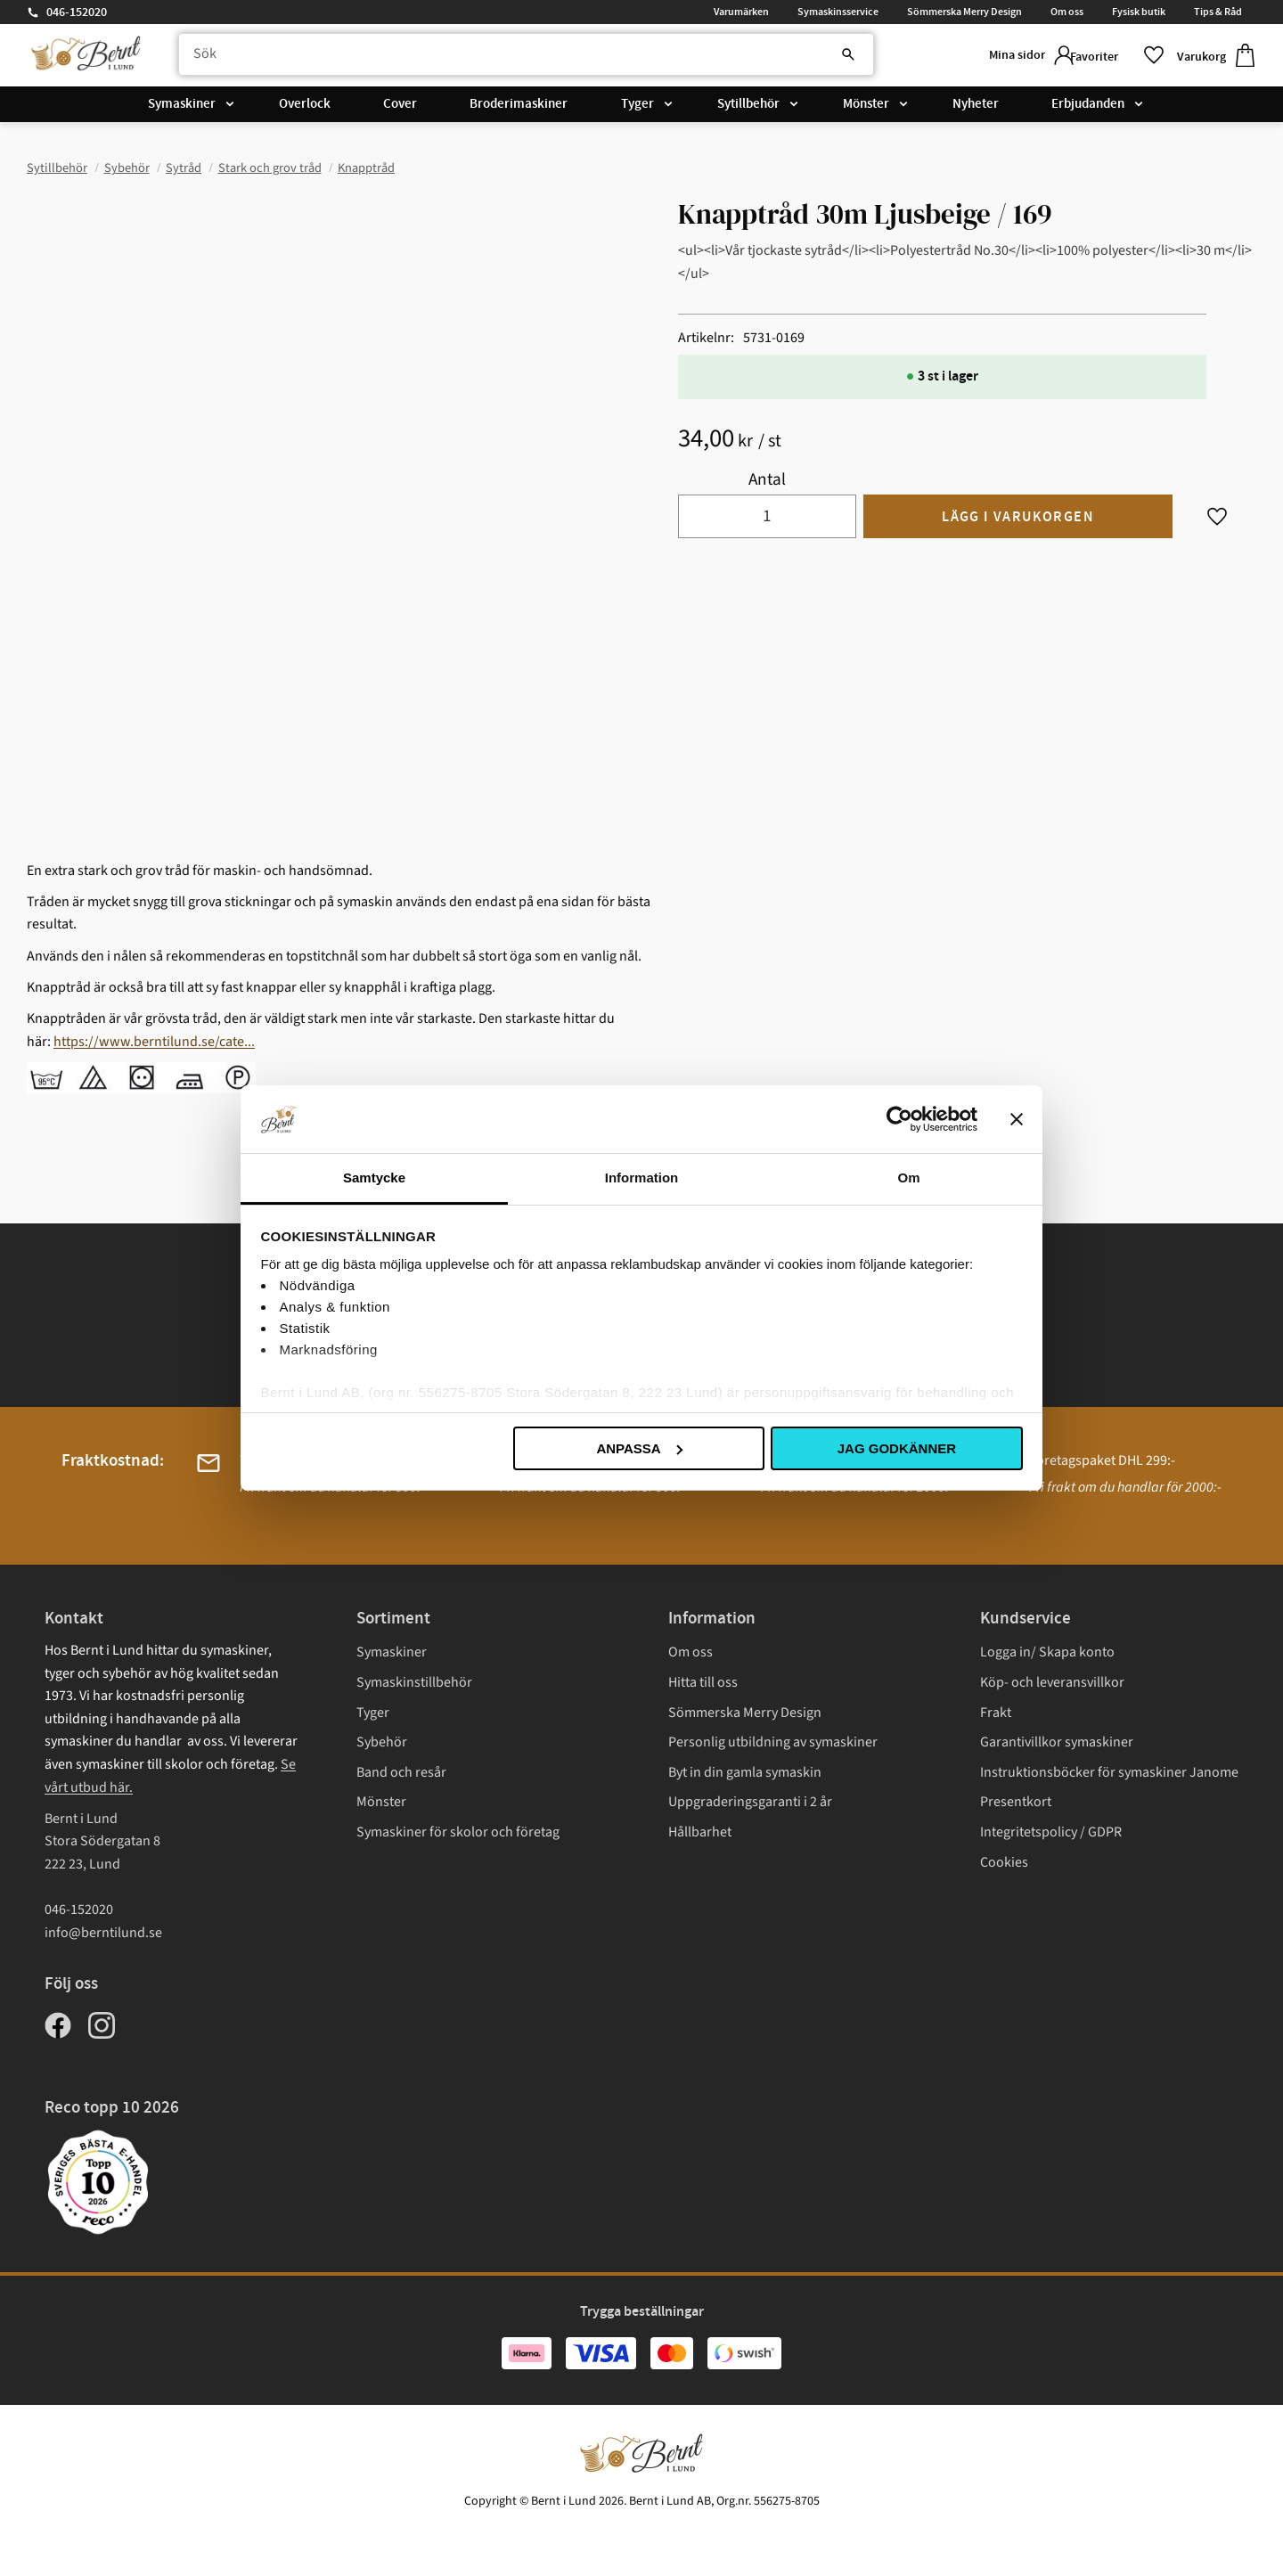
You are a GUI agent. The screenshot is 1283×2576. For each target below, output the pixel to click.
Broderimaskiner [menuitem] (519, 109)
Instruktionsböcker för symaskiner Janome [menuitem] (1109, 1772)
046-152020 (76, 12)
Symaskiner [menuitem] (182, 109)
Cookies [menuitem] (1004, 1862)
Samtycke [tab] (374, 1177)
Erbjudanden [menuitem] (1087, 109)
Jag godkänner (897, 1448)
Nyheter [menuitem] (975, 109)
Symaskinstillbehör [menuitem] (414, 1682)
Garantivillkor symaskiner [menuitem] (1056, 1742)
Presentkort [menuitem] (1015, 1801)
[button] (1109, 57)
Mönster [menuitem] (866, 109)
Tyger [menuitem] (637, 109)
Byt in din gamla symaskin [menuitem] (744, 1772)
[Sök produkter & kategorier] (511, 57)
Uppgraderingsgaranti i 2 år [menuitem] (750, 1801)
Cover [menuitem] (400, 109)
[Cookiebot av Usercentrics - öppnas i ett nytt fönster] (899, 1119)
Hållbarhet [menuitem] (699, 1832)
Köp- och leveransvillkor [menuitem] (1052, 1682)
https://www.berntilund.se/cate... (154, 1041)
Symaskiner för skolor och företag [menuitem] (458, 1832)
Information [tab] (642, 1177)
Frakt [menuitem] (995, 1712)
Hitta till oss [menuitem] (703, 1682)
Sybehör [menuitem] (381, 1742)
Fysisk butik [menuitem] (1138, 11)
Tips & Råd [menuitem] (1218, 11)
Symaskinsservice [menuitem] (837, 11)
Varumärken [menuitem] (741, 11)
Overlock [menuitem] (305, 109)
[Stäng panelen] (1016, 1119)
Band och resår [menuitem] (401, 1772)
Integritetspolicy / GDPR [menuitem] (1051, 1832)
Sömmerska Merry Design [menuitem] (964, 11)
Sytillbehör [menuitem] (748, 109)
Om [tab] (908, 1177)
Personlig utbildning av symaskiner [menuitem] (773, 1742)
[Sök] (802, 57)
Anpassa (639, 1448)
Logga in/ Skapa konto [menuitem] (1047, 1652)
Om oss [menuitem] (1066, 11)
